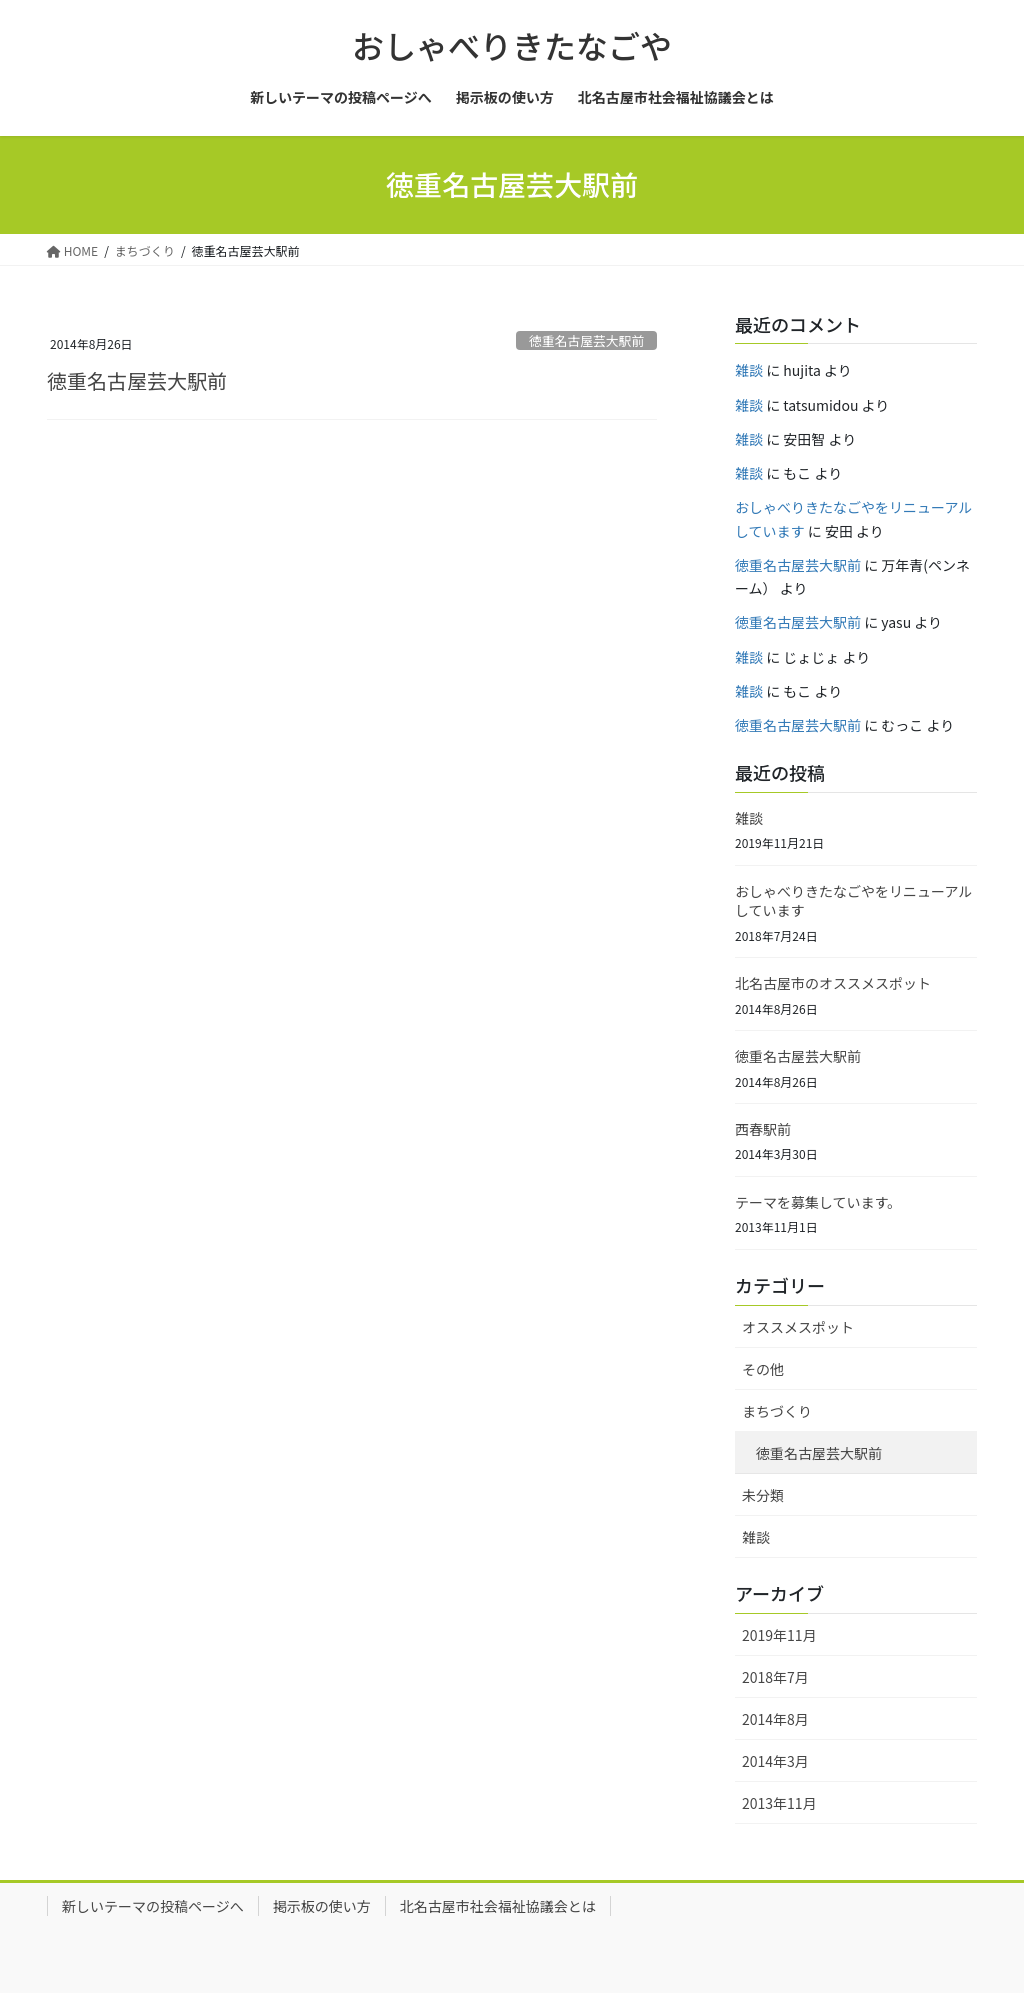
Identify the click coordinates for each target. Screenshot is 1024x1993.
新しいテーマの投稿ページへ (153, 1906)
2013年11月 (779, 1803)
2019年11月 (779, 1635)
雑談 (749, 370)
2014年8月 (775, 1719)
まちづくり (777, 1411)
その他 (763, 1369)
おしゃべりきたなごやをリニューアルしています (853, 901)
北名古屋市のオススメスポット (833, 983)
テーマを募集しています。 (818, 1202)
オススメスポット (798, 1327)
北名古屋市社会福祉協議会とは (498, 1906)
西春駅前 (763, 1129)
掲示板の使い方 (322, 1906)
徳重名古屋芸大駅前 (586, 340)
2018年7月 (775, 1677)
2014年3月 (775, 1761)
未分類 (763, 1495)
